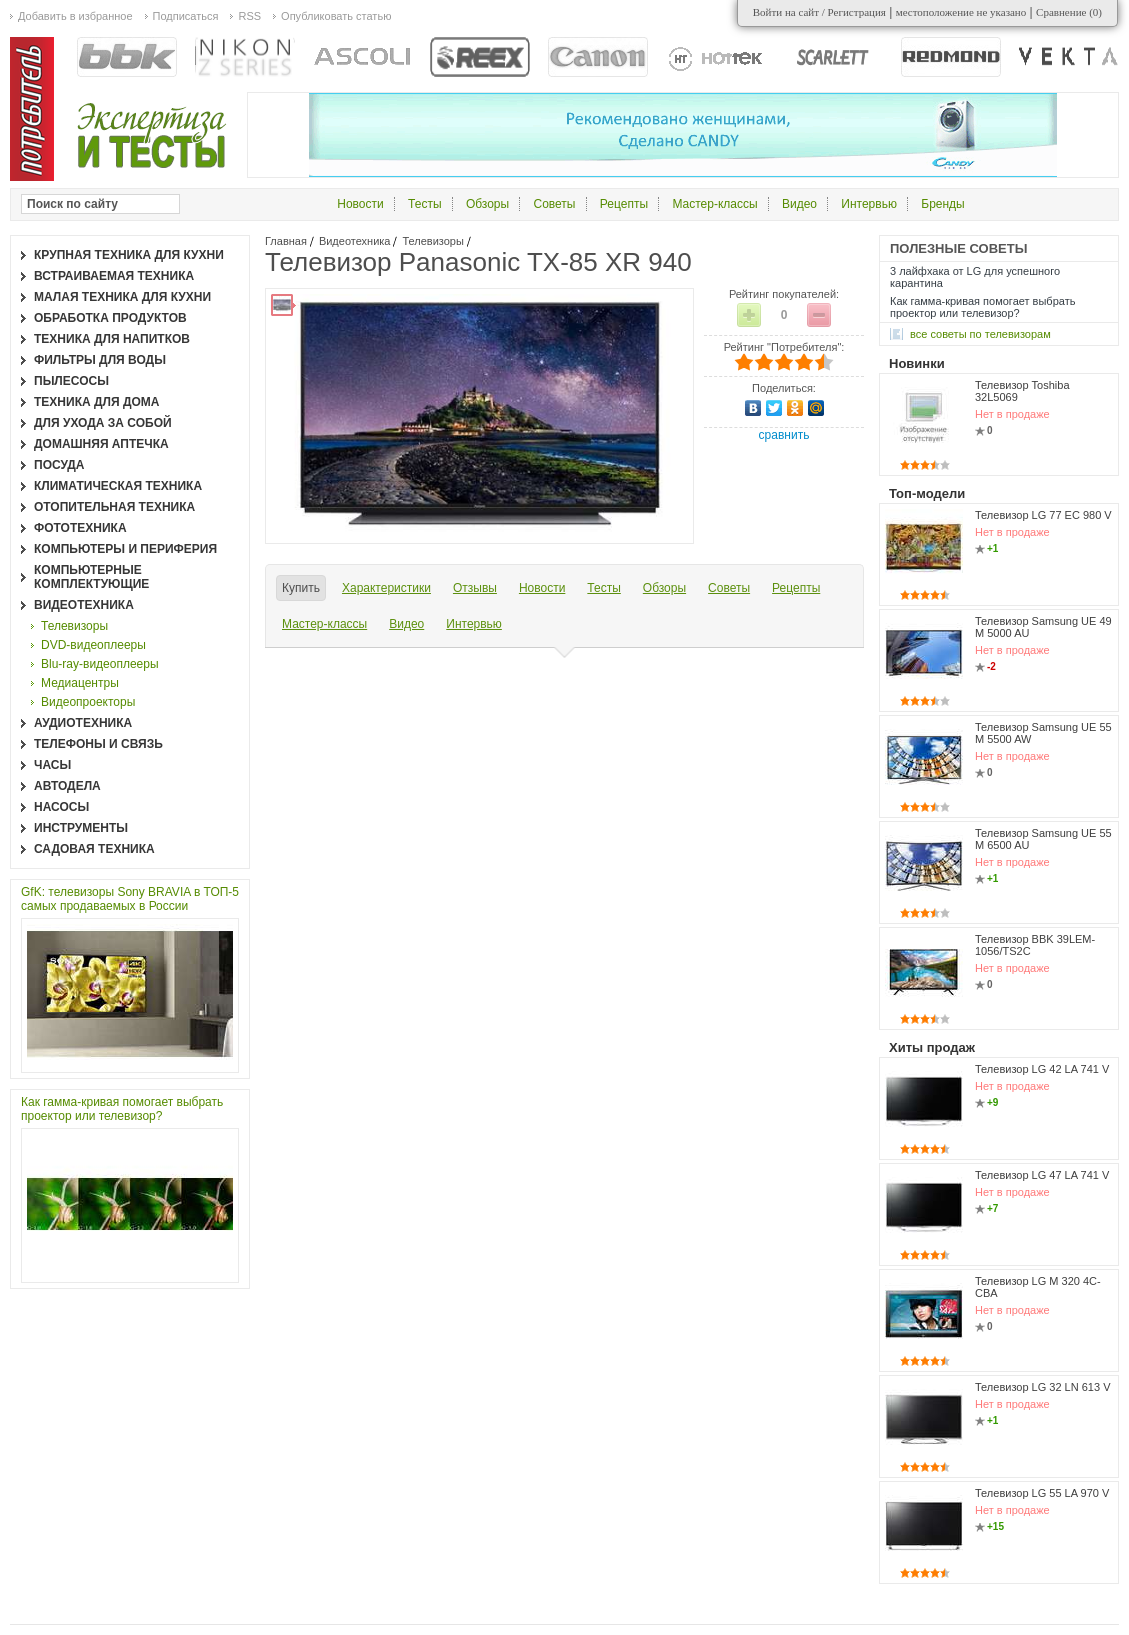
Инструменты (81, 828)
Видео (799, 204)
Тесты (424, 204)
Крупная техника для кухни (129, 255)
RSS (249, 16)
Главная (286, 241)
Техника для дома (96, 402)
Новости (360, 204)
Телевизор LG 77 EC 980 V (1043, 515)
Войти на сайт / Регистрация (819, 12)
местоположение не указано (961, 12)
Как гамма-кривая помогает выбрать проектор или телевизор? (122, 1109)
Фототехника (80, 528)
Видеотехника (355, 241)
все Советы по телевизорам (980, 334)
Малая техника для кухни (122, 297)
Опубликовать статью (336, 16)
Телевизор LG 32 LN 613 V (1042, 1387)
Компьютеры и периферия (125, 549)
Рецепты (624, 204)
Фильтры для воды (100, 360)
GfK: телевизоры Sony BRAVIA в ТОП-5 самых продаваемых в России (130, 899)
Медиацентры (80, 683)
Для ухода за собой (103, 423)
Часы (52, 765)
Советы (555, 204)
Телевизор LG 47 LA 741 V (1042, 1175)
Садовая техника (94, 849)
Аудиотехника (83, 723)
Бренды (942, 204)
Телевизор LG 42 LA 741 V (1042, 1069)
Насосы (61, 807)
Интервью (869, 204)
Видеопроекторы (88, 702)
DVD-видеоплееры (93, 645)
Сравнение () (1069, 12)
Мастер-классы (714, 204)
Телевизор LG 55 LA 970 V (1042, 1493)
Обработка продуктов (110, 318)
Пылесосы (71, 381)
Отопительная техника (114, 507)
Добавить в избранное (75, 16)
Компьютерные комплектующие (91, 577)
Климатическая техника (118, 486)
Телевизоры (432, 241)
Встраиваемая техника (114, 276)
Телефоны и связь (98, 744)
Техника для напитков (112, 339)
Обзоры (487, 204)
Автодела (67, 786)
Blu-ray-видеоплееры (100, 664)
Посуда (59, 465)
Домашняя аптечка (101, 444)
